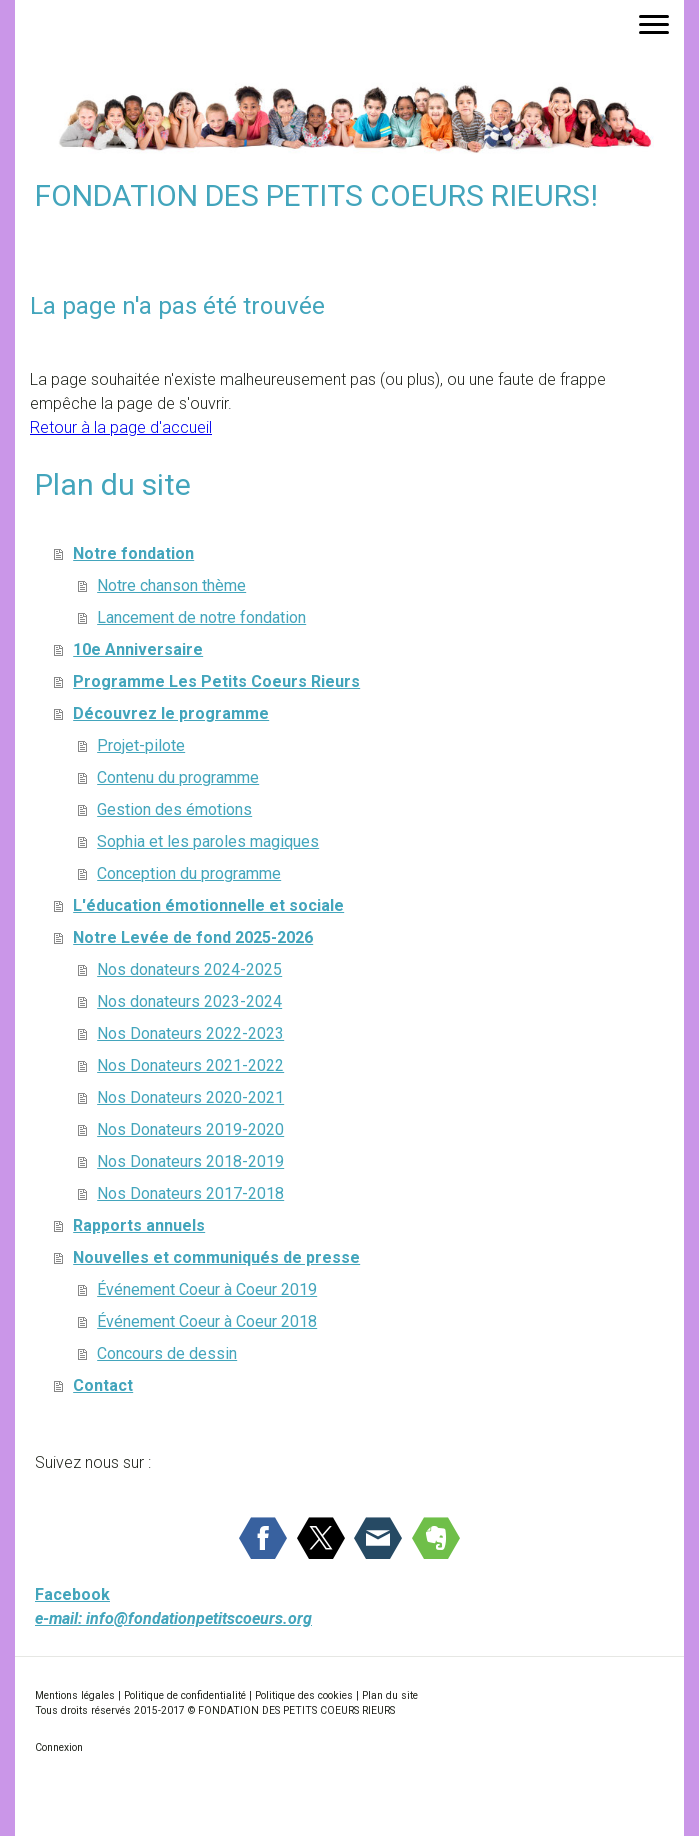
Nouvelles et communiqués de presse (216, 1257)
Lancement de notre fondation (201, 617)
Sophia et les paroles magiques (208, 841)
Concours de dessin (167, 1353)
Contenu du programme (178, 777)
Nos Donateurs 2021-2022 (190, 1065)
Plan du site (390, 1695)
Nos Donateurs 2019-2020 (190, 1129)
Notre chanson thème (171, 585)
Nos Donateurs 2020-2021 (190, 1097)
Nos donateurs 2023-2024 (189, 1001)
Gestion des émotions (174, 809)
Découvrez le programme (171, 713)
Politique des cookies (304, 1695)
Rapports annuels (139, 1225)
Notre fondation (133, 553)
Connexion (59, 1747)
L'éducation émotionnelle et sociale (208, 905)
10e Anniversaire (138, 649)
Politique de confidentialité (185, 1695)
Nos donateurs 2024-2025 (189, 969)
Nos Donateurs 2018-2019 (190, 1161)
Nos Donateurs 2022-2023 (190, 1033)
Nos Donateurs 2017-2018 (190, 1193)
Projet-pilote (141, 745)
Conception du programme (189, 873)
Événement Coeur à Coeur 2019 (207, 1289)
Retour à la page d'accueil (121, 427)
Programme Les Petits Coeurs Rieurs (216, 681)
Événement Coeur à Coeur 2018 (207, 1321)
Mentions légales (75, 1695)
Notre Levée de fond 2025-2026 (193, 937)
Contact (103, 1385)
